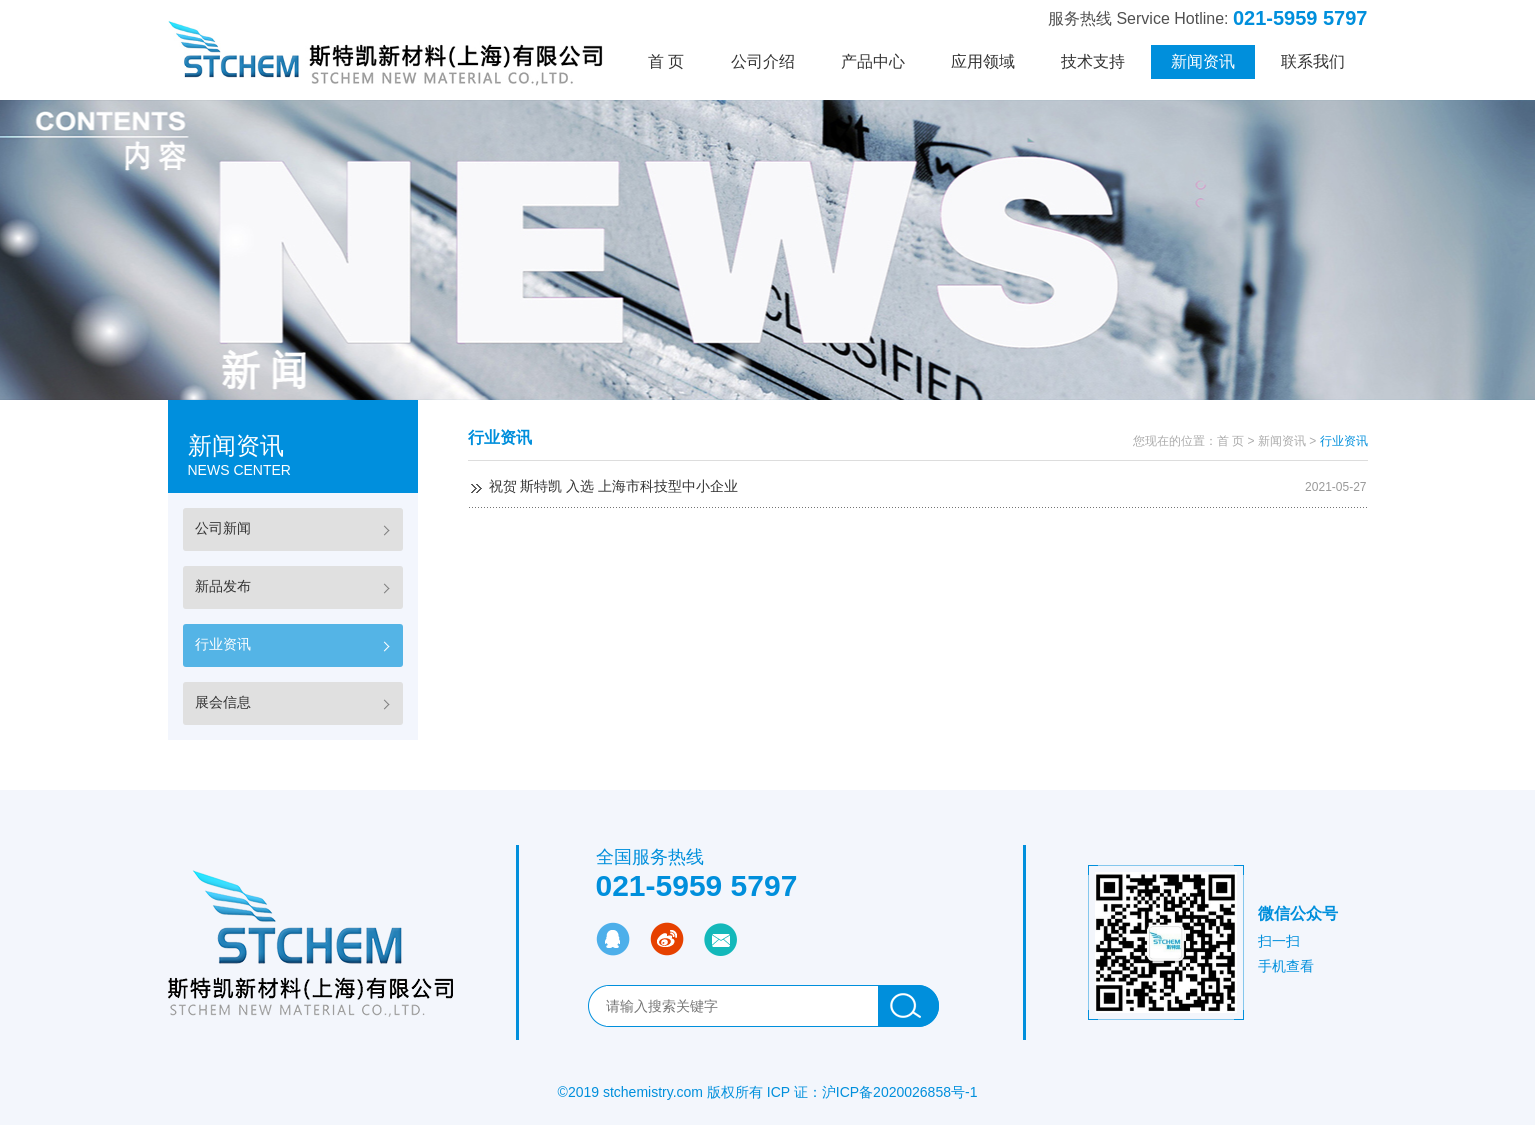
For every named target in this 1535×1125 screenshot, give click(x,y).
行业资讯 (223, 644)
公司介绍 (763, 61)
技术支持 (1093, 61)
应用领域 (983, 61)
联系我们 (1313, 61)
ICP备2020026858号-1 (907, 1092)
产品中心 (873, 61)
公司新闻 (223, 528)
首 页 (666, 61)
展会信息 (223, 702)
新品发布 (223, 586)
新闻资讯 (1203, 61)
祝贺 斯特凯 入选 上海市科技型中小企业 (614, 486)
